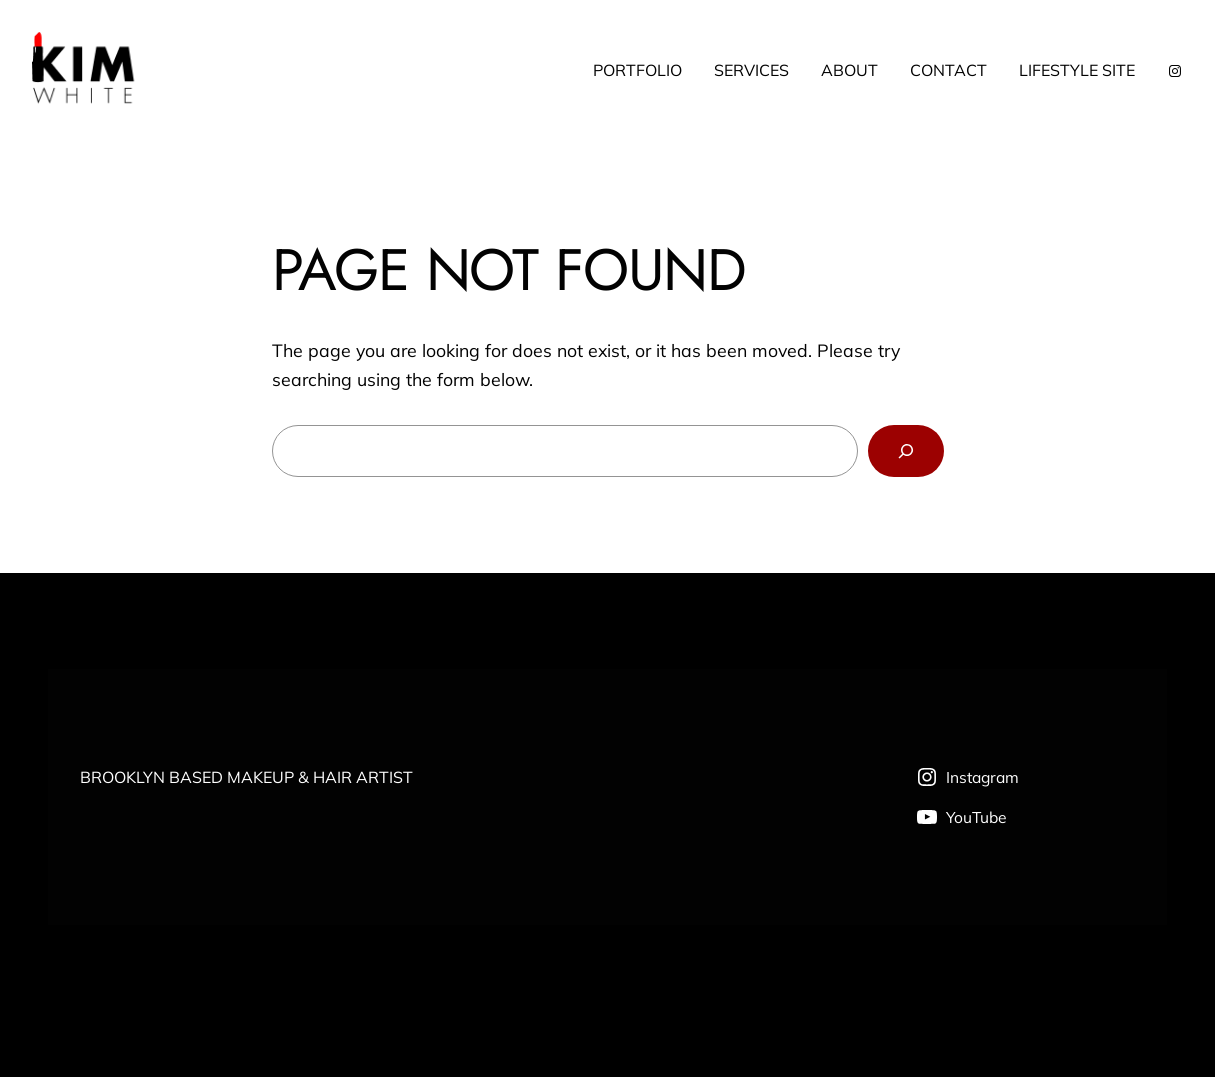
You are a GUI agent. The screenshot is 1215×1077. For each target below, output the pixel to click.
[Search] (905, 451)
